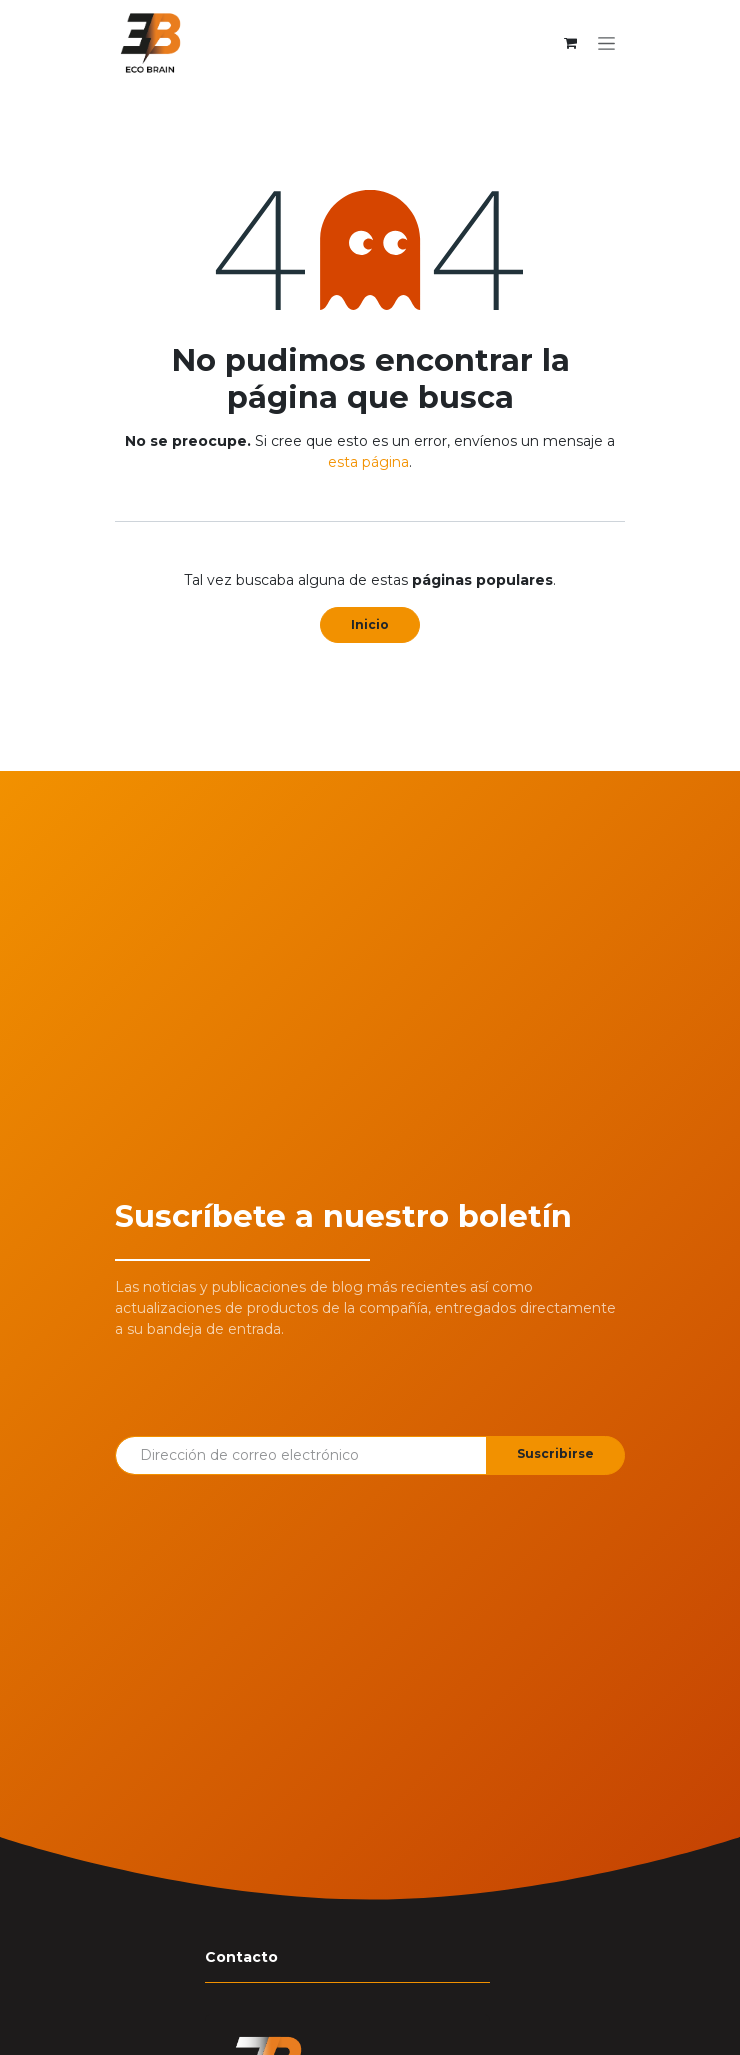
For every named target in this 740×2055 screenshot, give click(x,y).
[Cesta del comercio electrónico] (570, 43)
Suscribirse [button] (555, 1453)
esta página (368, 462)
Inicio (370, 624)
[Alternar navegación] (606, 43)
